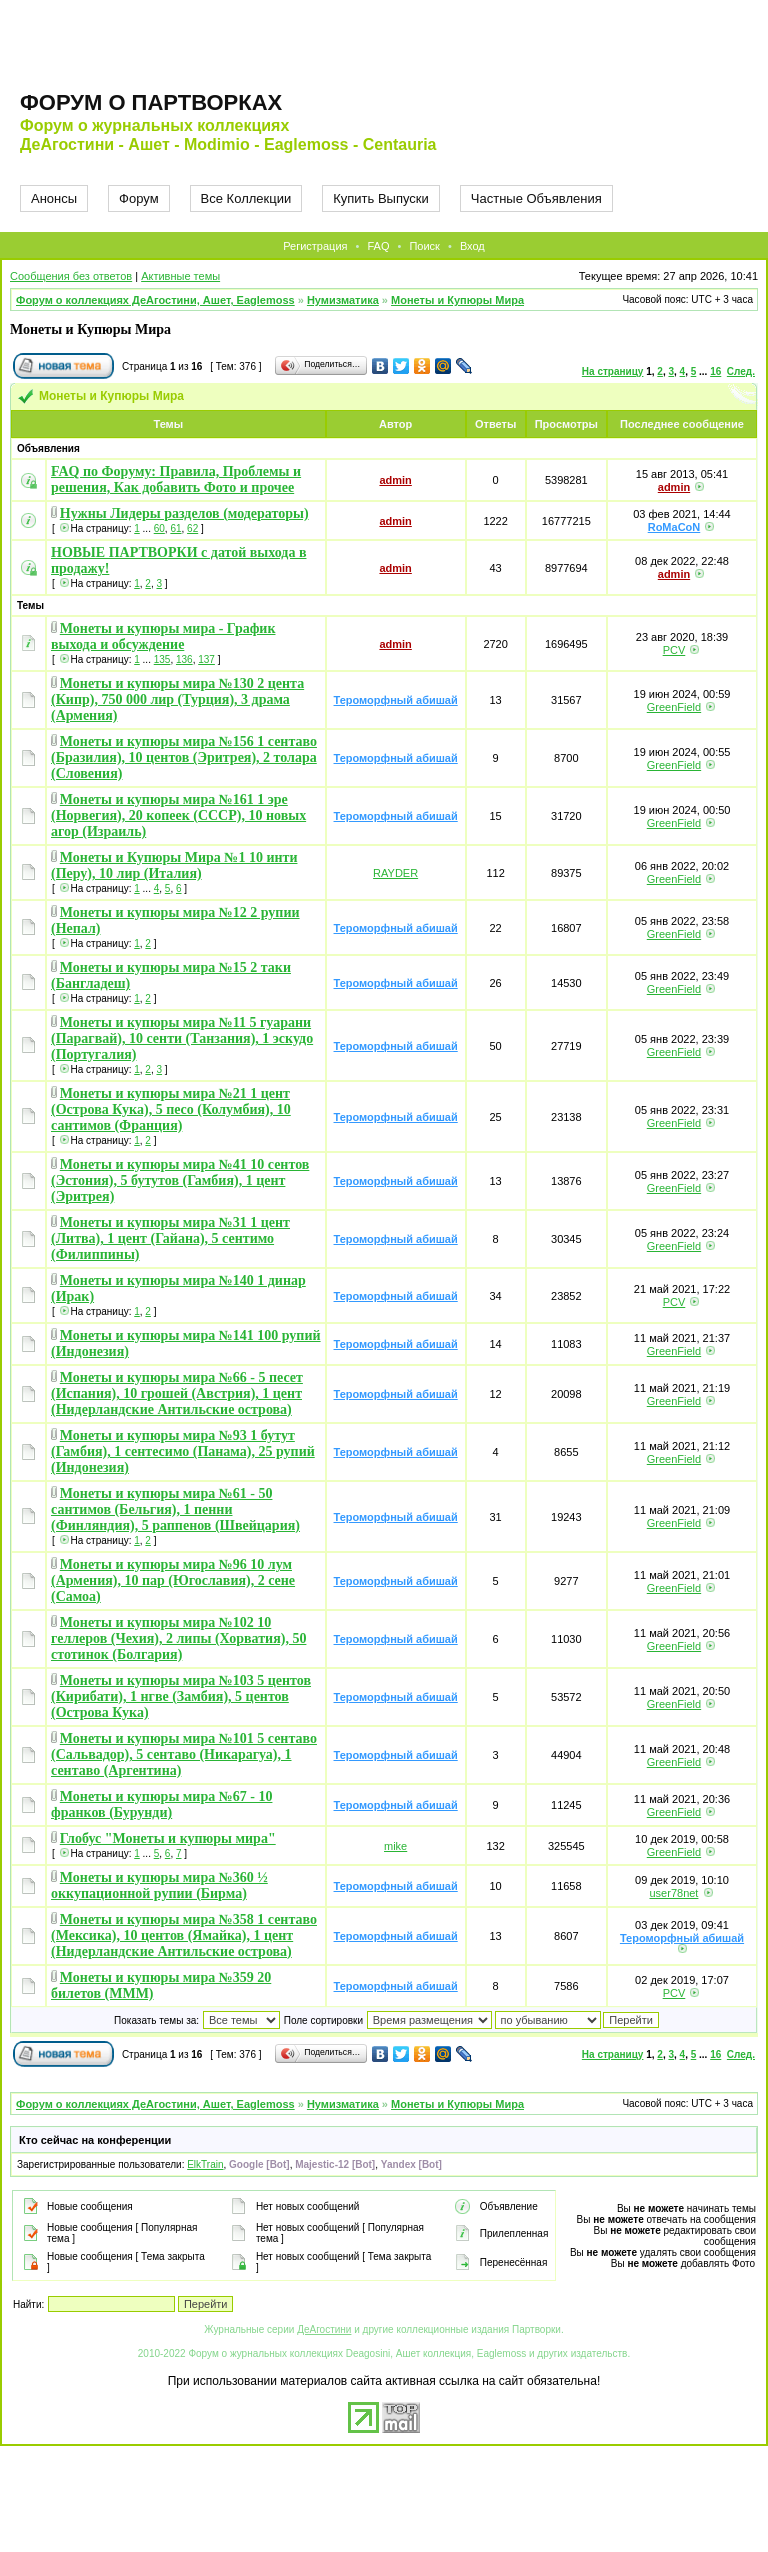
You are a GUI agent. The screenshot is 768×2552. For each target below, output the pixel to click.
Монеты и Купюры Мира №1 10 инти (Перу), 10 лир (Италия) (174, 865)
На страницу (613, 371)
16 (715, 371)
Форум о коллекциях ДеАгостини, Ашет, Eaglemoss (155, 300)
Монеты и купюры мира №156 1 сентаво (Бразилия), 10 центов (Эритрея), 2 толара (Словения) (184, 757)
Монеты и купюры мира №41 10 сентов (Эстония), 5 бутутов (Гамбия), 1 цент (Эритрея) (180, 1180)
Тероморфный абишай (396, 700)
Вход (472, 246)
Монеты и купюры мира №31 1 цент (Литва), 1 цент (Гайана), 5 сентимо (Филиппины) (170, 1238)
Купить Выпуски (381, 198)
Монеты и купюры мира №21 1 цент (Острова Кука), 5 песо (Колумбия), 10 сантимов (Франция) (171, 1109)
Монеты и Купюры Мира (457, 300)
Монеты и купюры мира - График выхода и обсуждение (163, 636)
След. (741, 371)
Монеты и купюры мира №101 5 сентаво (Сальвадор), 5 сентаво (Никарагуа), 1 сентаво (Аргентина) (184, 1754)
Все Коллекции (246, 198)
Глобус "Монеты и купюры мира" (168, 1838)
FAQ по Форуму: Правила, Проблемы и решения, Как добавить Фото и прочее (176, 479)
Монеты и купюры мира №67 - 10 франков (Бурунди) (161, 1804)
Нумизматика (343, 300)
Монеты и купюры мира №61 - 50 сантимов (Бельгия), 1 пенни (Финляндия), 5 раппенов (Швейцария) (175, 1509)
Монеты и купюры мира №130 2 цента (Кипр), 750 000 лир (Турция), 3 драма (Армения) (177, 699)
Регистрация (315, 246)
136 (184, 659)
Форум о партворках (151, 102)
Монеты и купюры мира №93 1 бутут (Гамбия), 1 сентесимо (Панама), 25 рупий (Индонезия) (183, 1451)
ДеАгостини (324, 2329)
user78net (674, 1893)
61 (175, 528)
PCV (674, 650)
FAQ (378, 246)
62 (192, 528)
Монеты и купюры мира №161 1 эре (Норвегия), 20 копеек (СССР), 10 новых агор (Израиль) (178, 815)
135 (162, 659)
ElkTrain (205, 2164)
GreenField (674, 707)
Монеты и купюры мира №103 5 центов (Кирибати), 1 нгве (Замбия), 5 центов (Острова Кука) (181, 1696)
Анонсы (54, 198)
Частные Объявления (536, 198)
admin (395, 480)
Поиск (424, 246)
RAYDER (395, 873)
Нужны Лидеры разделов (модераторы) (184, 513)
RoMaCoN (674, 527)
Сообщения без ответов (71, 276)
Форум (139, 198)
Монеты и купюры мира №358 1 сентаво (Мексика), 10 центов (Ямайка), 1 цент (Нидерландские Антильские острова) (184, 1935)
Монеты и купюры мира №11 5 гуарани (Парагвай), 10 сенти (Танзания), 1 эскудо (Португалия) (182, 1038)
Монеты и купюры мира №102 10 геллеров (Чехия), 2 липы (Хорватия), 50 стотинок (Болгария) (178, 1638)
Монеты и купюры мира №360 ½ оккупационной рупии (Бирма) (159, 1885)
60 (159, 528)
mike (395, 1846)
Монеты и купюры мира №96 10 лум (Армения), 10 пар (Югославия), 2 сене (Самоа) (173, 1580)
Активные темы (180, 276)
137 (206, 659)
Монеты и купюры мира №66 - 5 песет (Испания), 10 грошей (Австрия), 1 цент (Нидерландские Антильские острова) (177, 1393)
